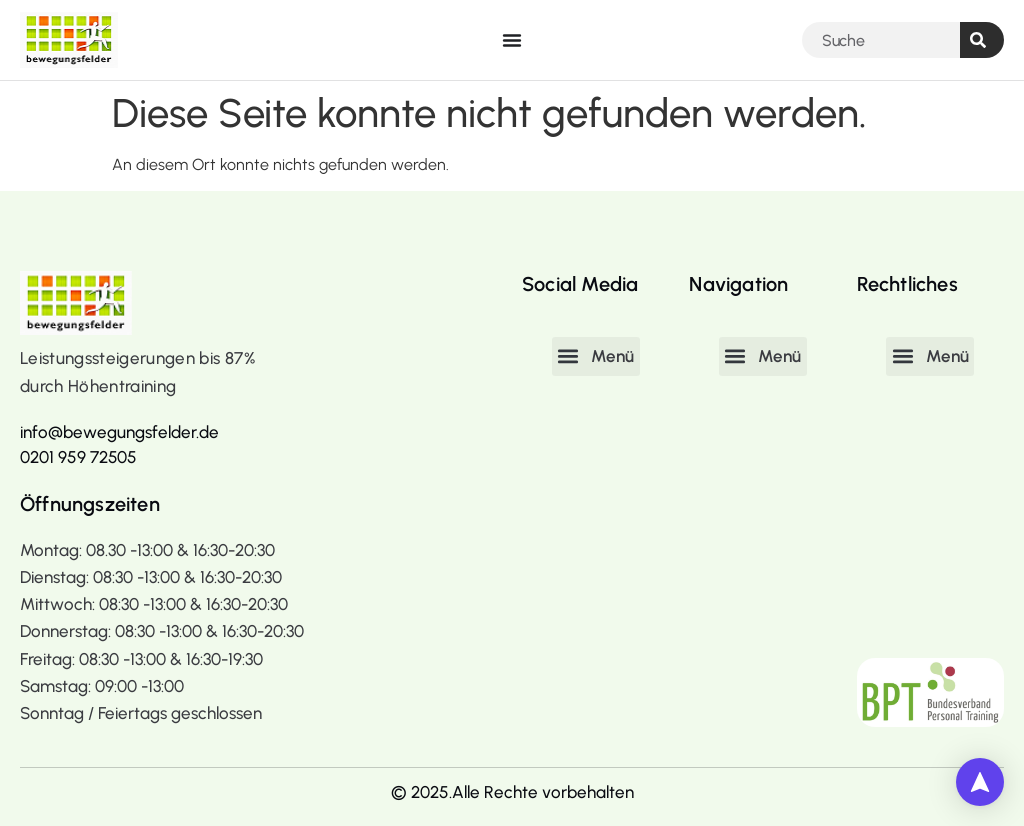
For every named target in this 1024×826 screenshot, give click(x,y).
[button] (596, 356)
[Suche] (982, 40)
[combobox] (881, 40)
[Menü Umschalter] (512, 40)
